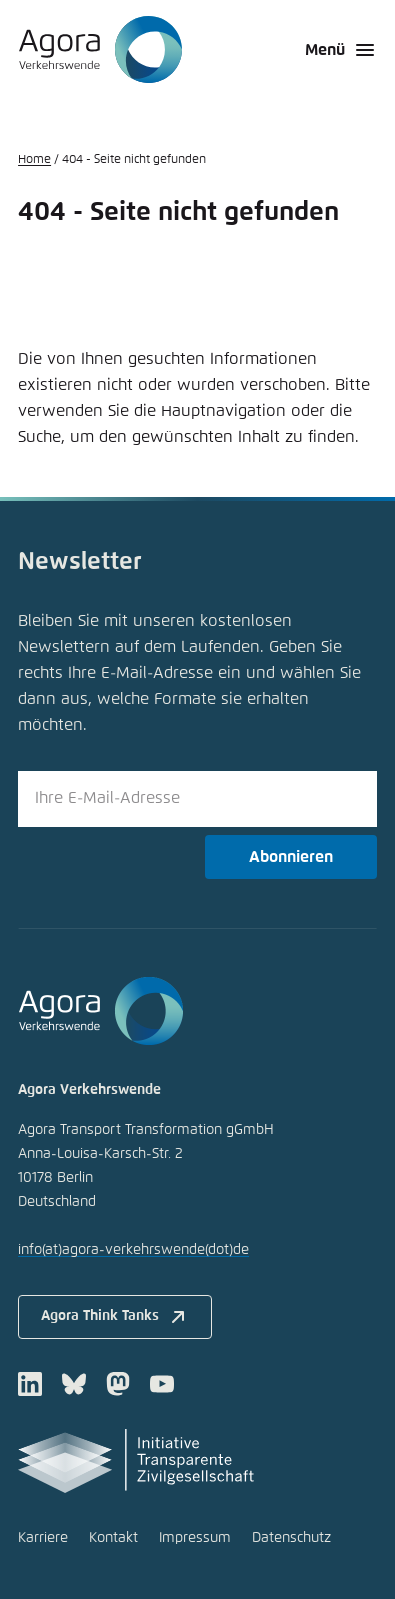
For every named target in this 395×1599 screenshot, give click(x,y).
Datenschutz (291, 1538)
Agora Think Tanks (115, 1317)
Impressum (195, 1538)
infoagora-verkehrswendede (133, 1250)
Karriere (43, 1538)
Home (34, 160)
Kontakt (113, 1538)
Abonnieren (291, 857)
